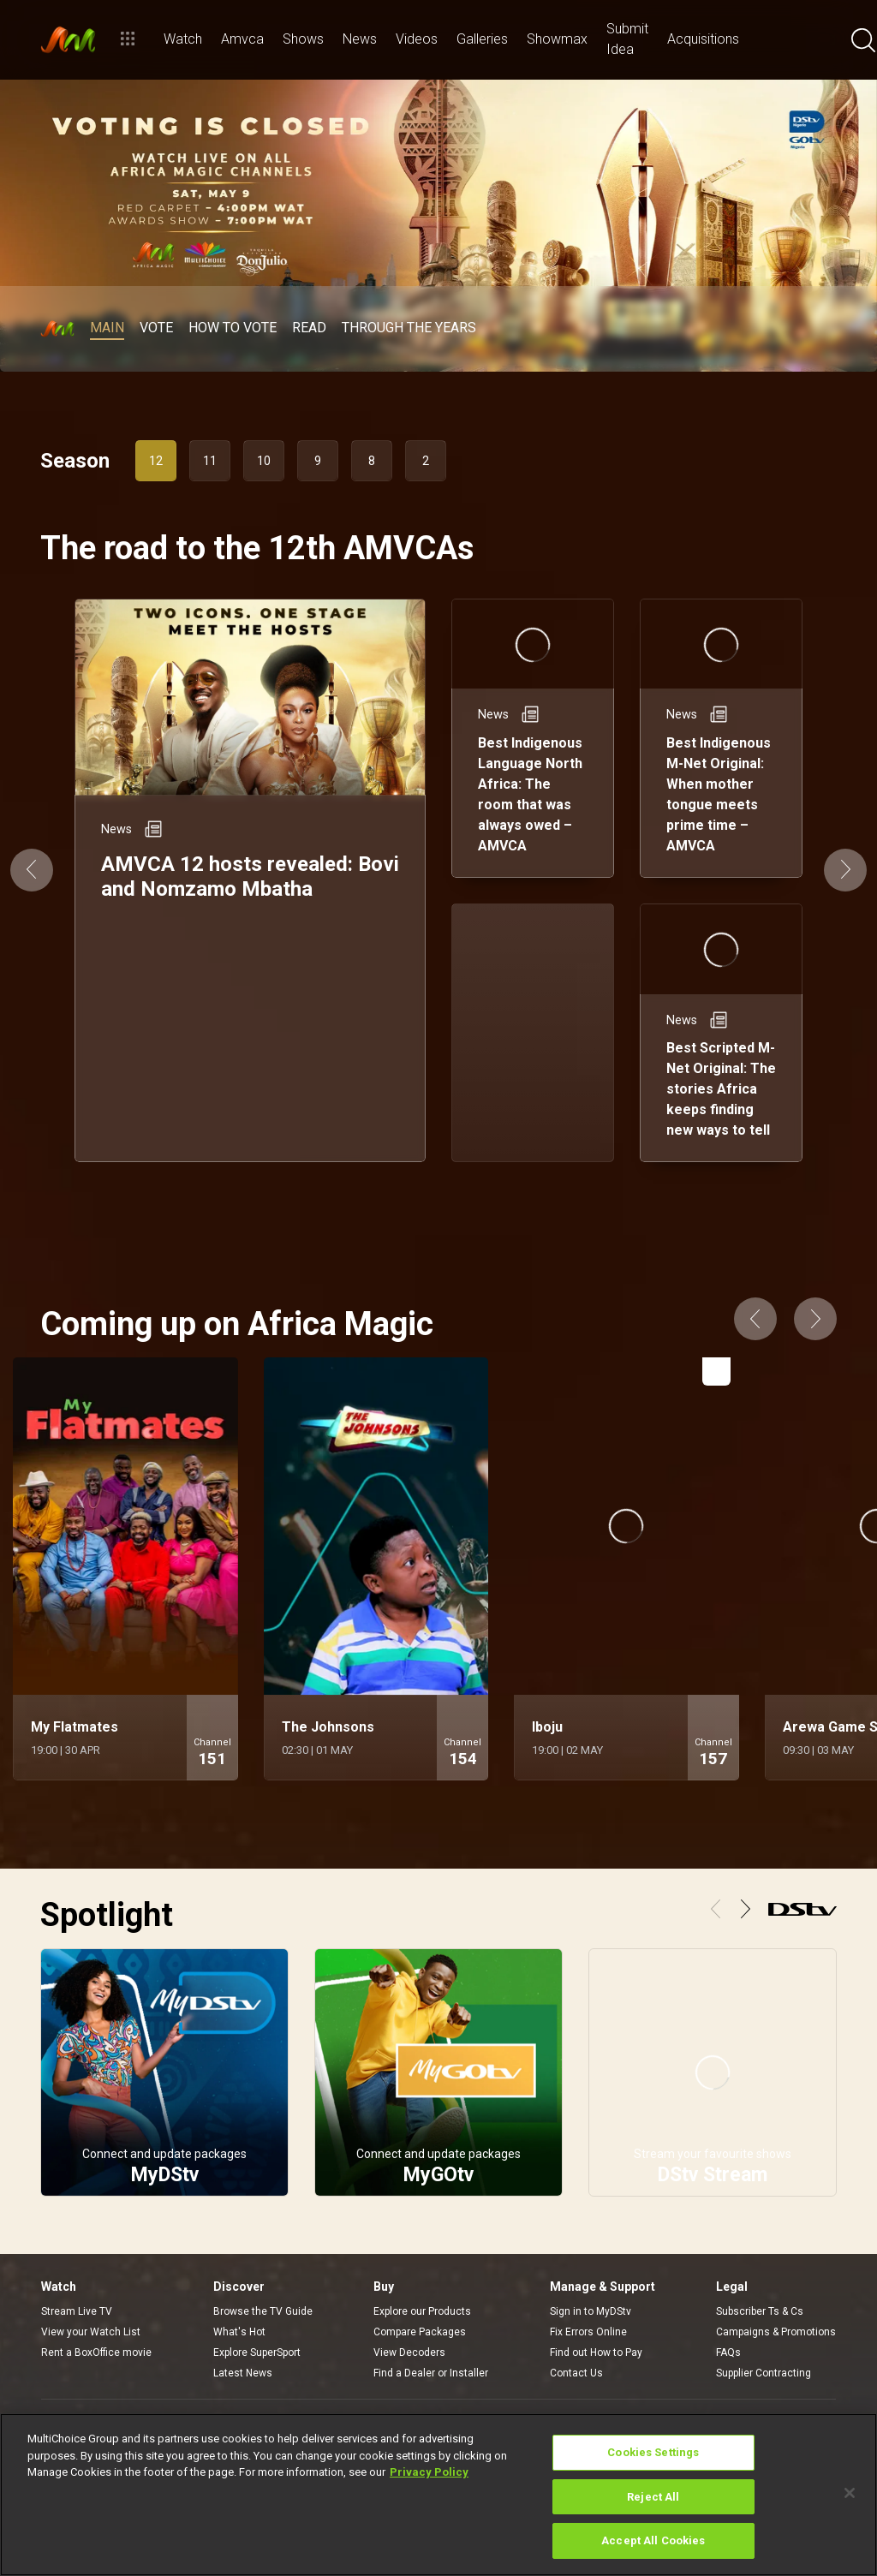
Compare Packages (419, 2332)
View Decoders (409, 2352)
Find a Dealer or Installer (430, 2373)
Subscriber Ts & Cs (759, 2311)
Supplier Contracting (763, 2373)
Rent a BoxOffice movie (96, 2352)
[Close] (849, 2493)
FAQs (728, 2352)
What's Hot (239, 2332)
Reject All (653, 2496)
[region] (438, 2494)
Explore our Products (422, 2311)
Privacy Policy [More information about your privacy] (429, 2472)
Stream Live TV (76, 2311)
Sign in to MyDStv (590, 2311)
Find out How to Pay (596, 2352)
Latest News (242, 2373)
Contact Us (576, 2373)
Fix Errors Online (588, 2332)
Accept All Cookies (653, 2540)
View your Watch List (90, 2332)
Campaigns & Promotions (776, 2332)
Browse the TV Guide (263, 2311)
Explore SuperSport (257, 2352)
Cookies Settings (653, 2452)
